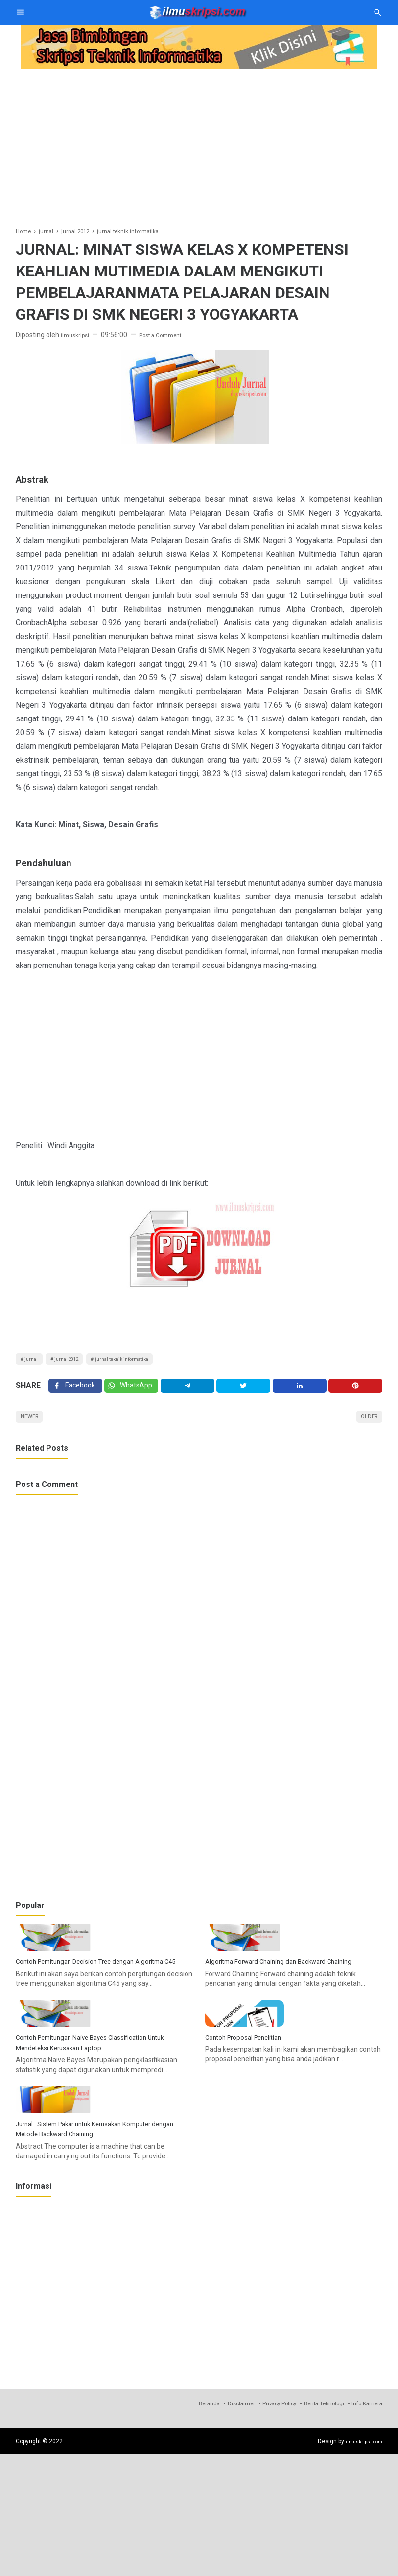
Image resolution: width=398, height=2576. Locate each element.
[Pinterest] (355, 1392)
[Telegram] (188, 1392)
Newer (33, 1427)
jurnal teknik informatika (144, 1360)
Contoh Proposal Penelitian (252, 2125)
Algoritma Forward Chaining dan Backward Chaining (292, 2006)
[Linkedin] (300, 1392)
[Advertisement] (199, 140)
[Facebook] (74, 1392)
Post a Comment (169, 335)
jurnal (33, 1360)
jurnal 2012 (77, 1360)
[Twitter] (131, 1392)
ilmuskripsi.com (360, 2562)
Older (365, 1427)
